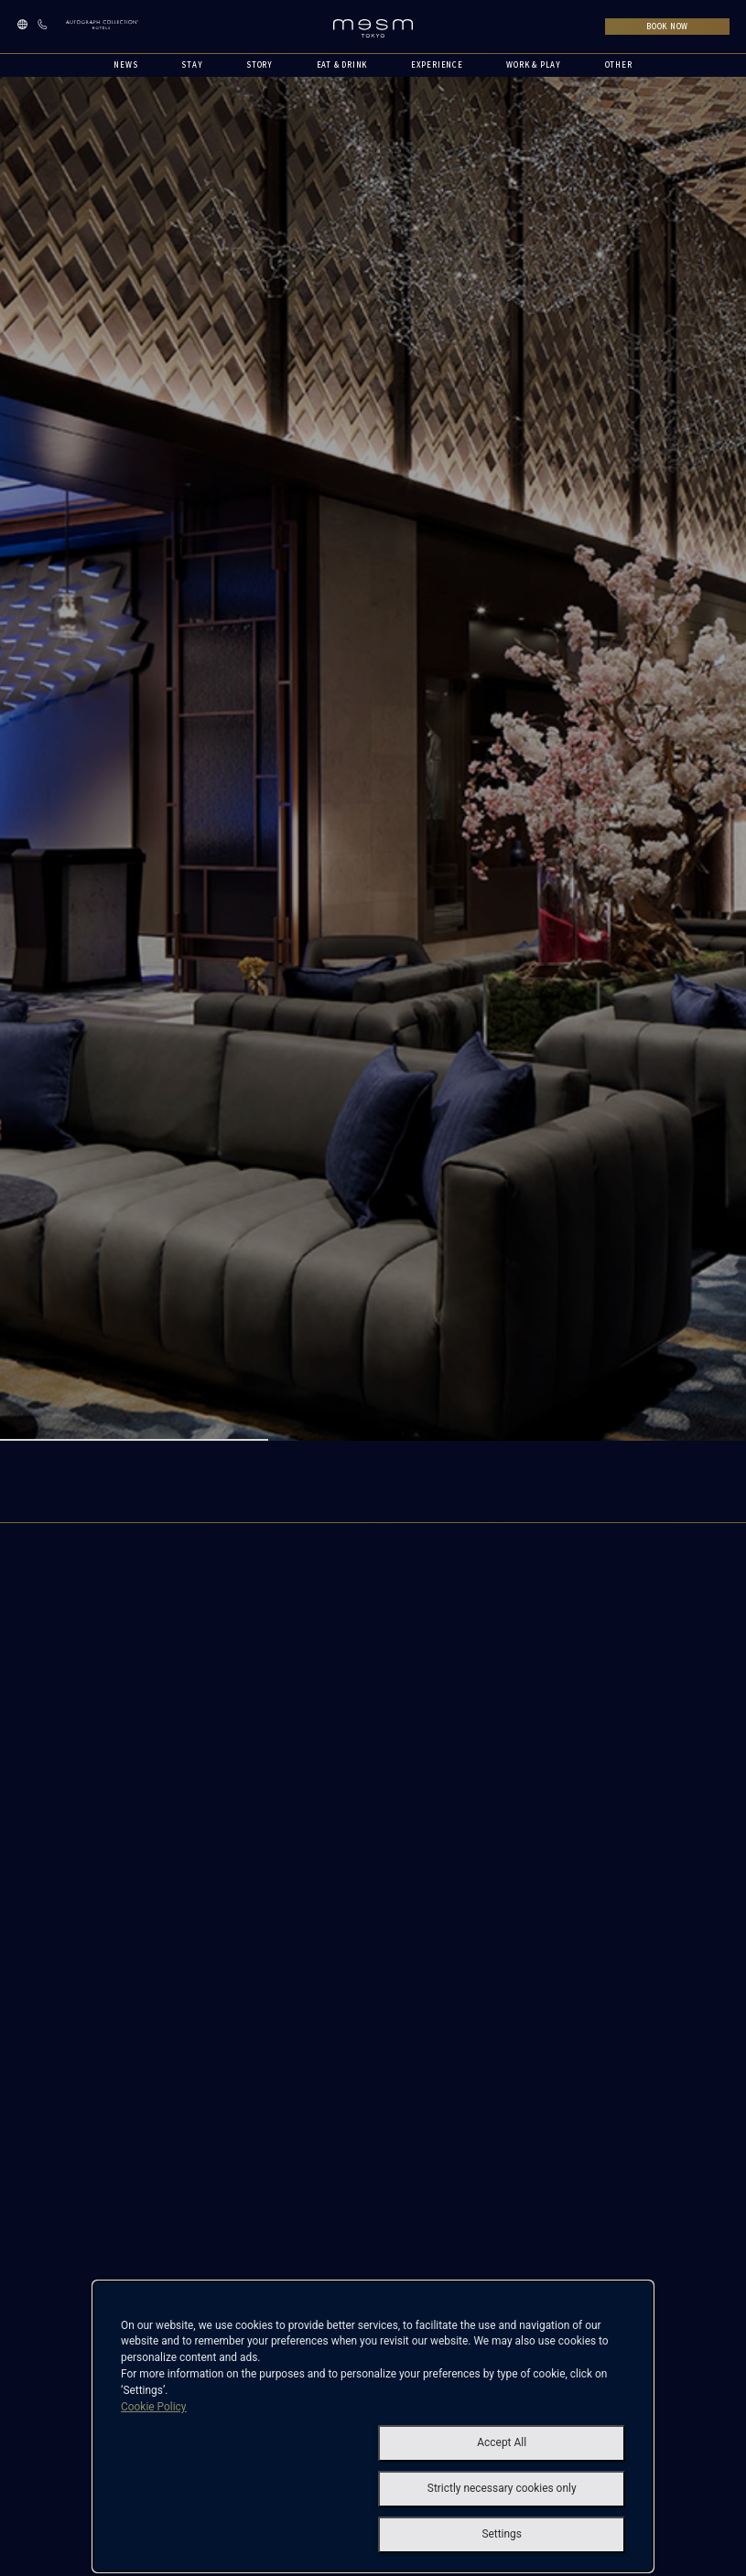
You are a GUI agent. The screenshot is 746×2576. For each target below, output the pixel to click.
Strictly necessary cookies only (502, 2488)
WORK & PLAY (533, 64)
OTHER (618, 64)
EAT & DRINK (342, 64)
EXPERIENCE (437, 64)
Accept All (501, 2442)
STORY (259, 64)
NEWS (125, 64)
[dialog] (373, 2426)
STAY (191, 64)
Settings (501, 2534)
